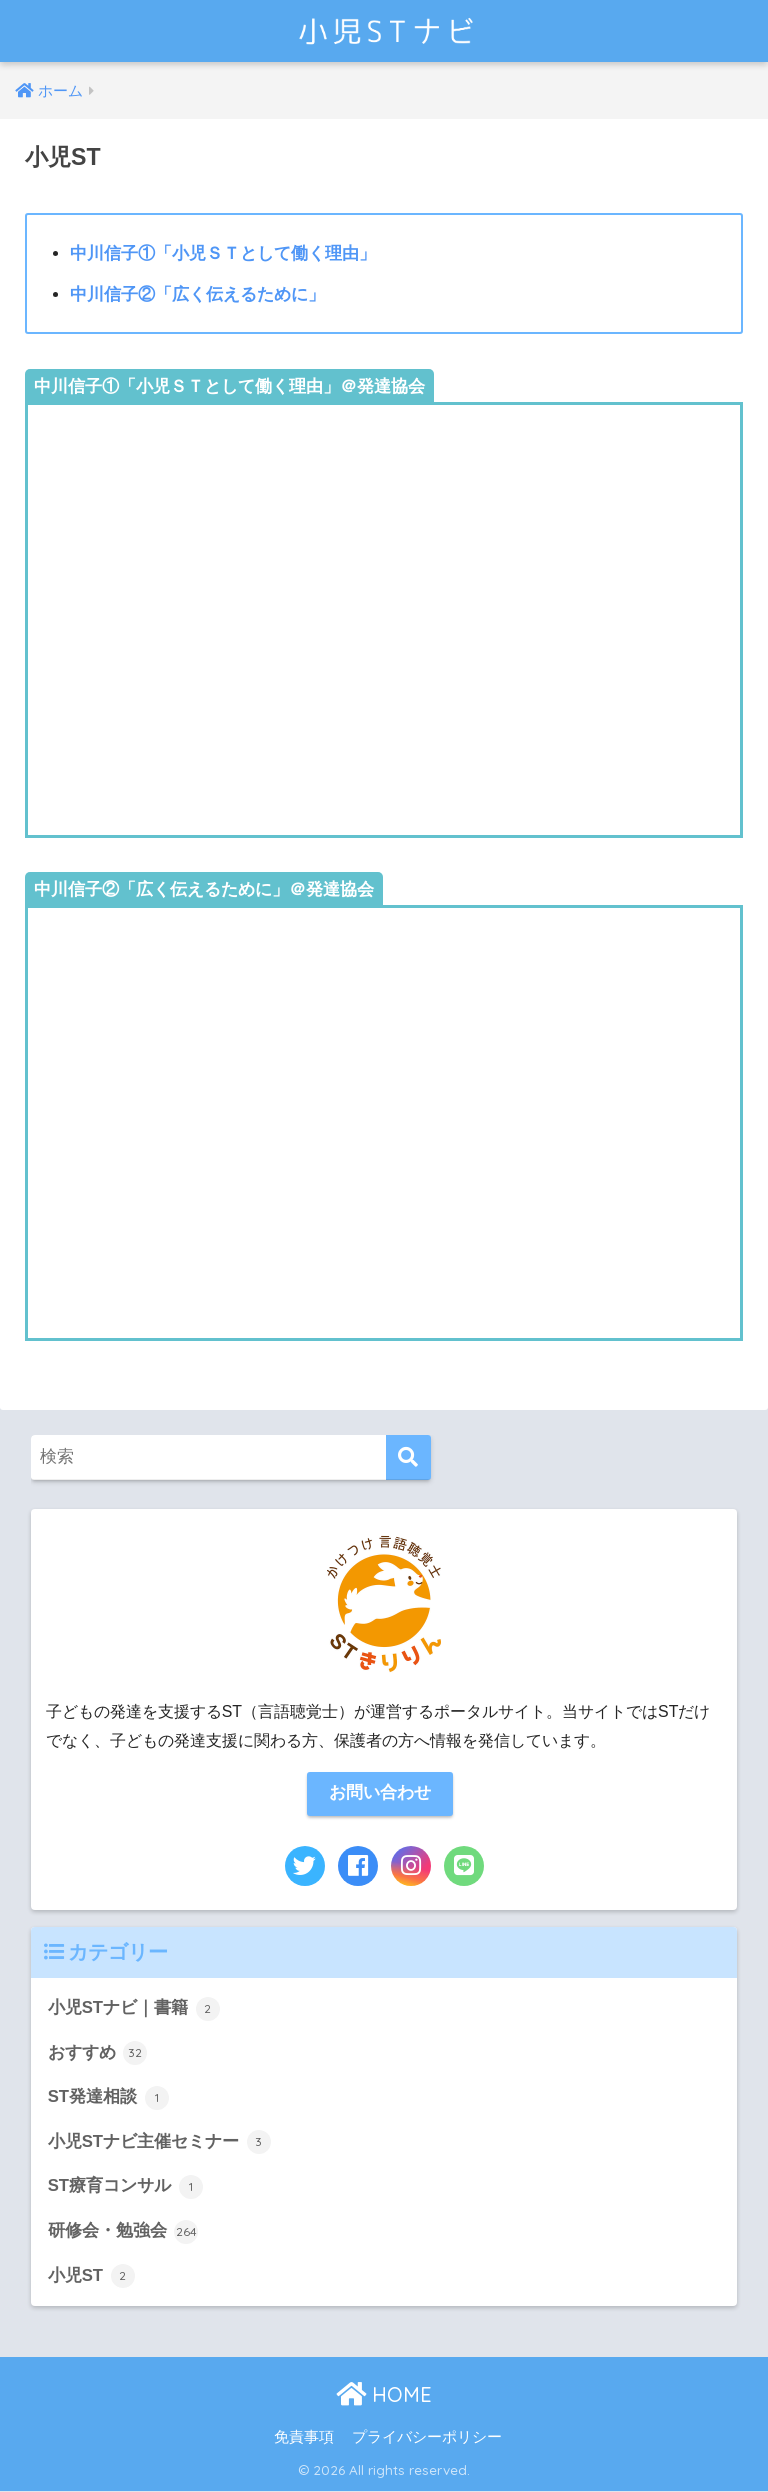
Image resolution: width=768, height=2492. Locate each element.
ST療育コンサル (125, 2188)
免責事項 (304, 2438)
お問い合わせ (380, 1793)
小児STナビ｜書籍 (134, 2009)
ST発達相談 (108, 2098)
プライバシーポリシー (427, 2438)
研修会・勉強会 (123, 2232)
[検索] (408, 1457)
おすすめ (98, 2054)
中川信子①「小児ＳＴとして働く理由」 (223, 253)
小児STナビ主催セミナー (159, 2143)
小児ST (91, 2277)
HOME (384, 2395)
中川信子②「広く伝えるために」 (197, 294)
